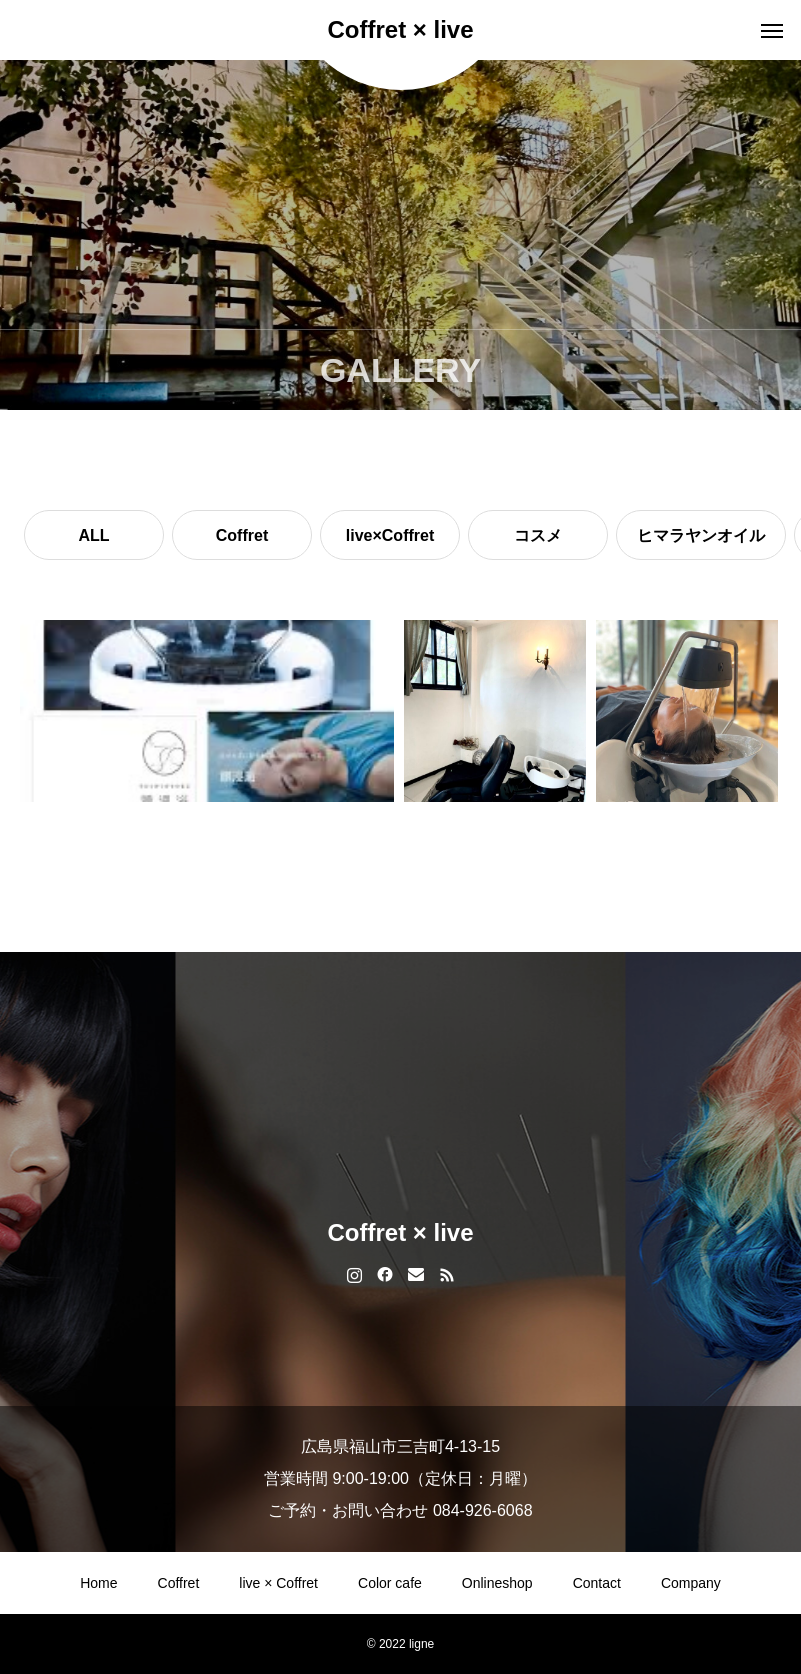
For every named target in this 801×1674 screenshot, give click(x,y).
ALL (93, 535)
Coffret (242, 535)
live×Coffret (390, 535)
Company (691, 1583)
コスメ (538, 535)
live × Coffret (278, 1583)
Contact (597, 1583)
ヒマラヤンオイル (701, 535)
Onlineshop (497, 1583)
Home (98, 1583)
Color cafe (390, 1583)
